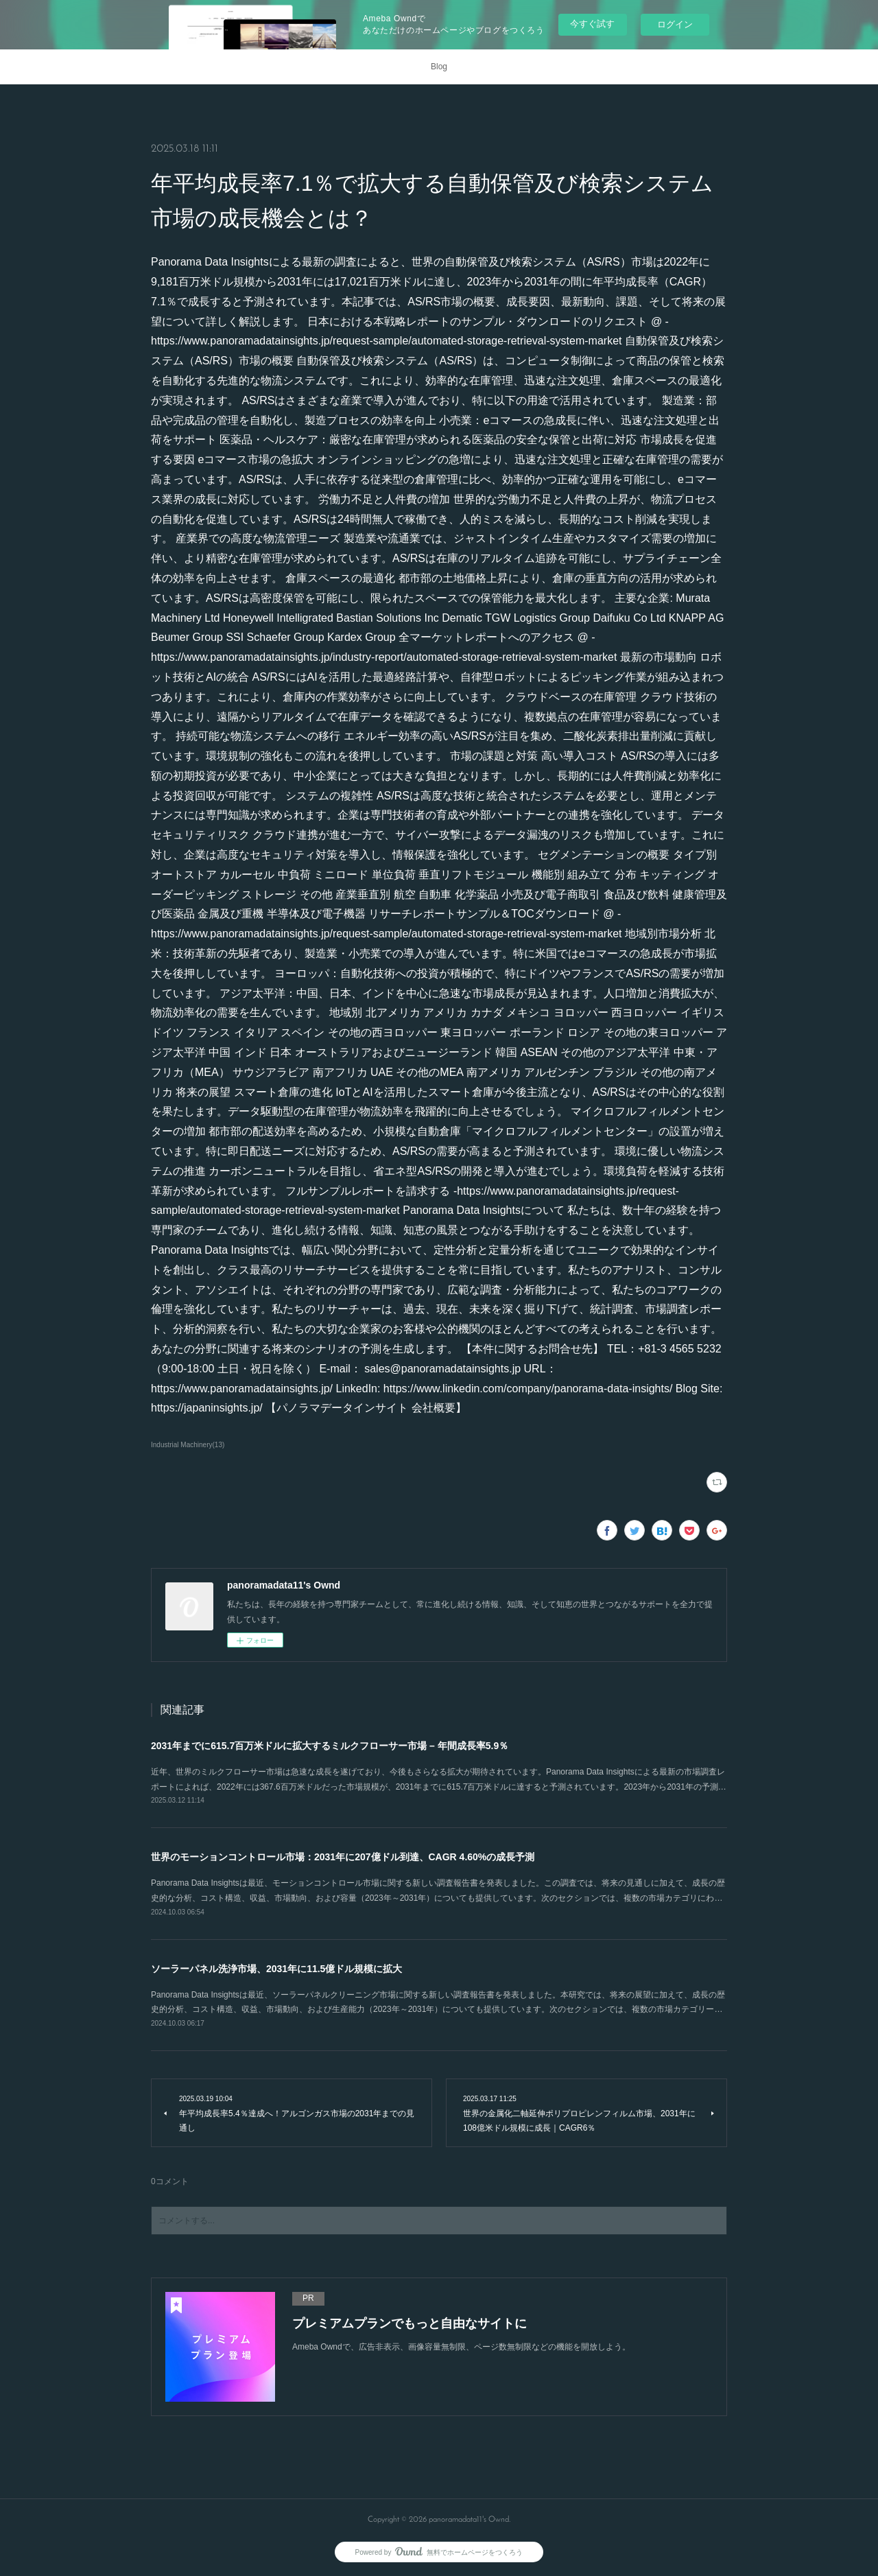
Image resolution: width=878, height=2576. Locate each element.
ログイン (675, 24)
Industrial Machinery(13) (187, 1445)
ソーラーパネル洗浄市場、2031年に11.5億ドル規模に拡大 (276, 1968)
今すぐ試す (592, 24)
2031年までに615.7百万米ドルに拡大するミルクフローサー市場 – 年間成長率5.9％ (329, 1745)
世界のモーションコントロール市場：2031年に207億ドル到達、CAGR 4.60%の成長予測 (342, 1856)
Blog (439, 66)
